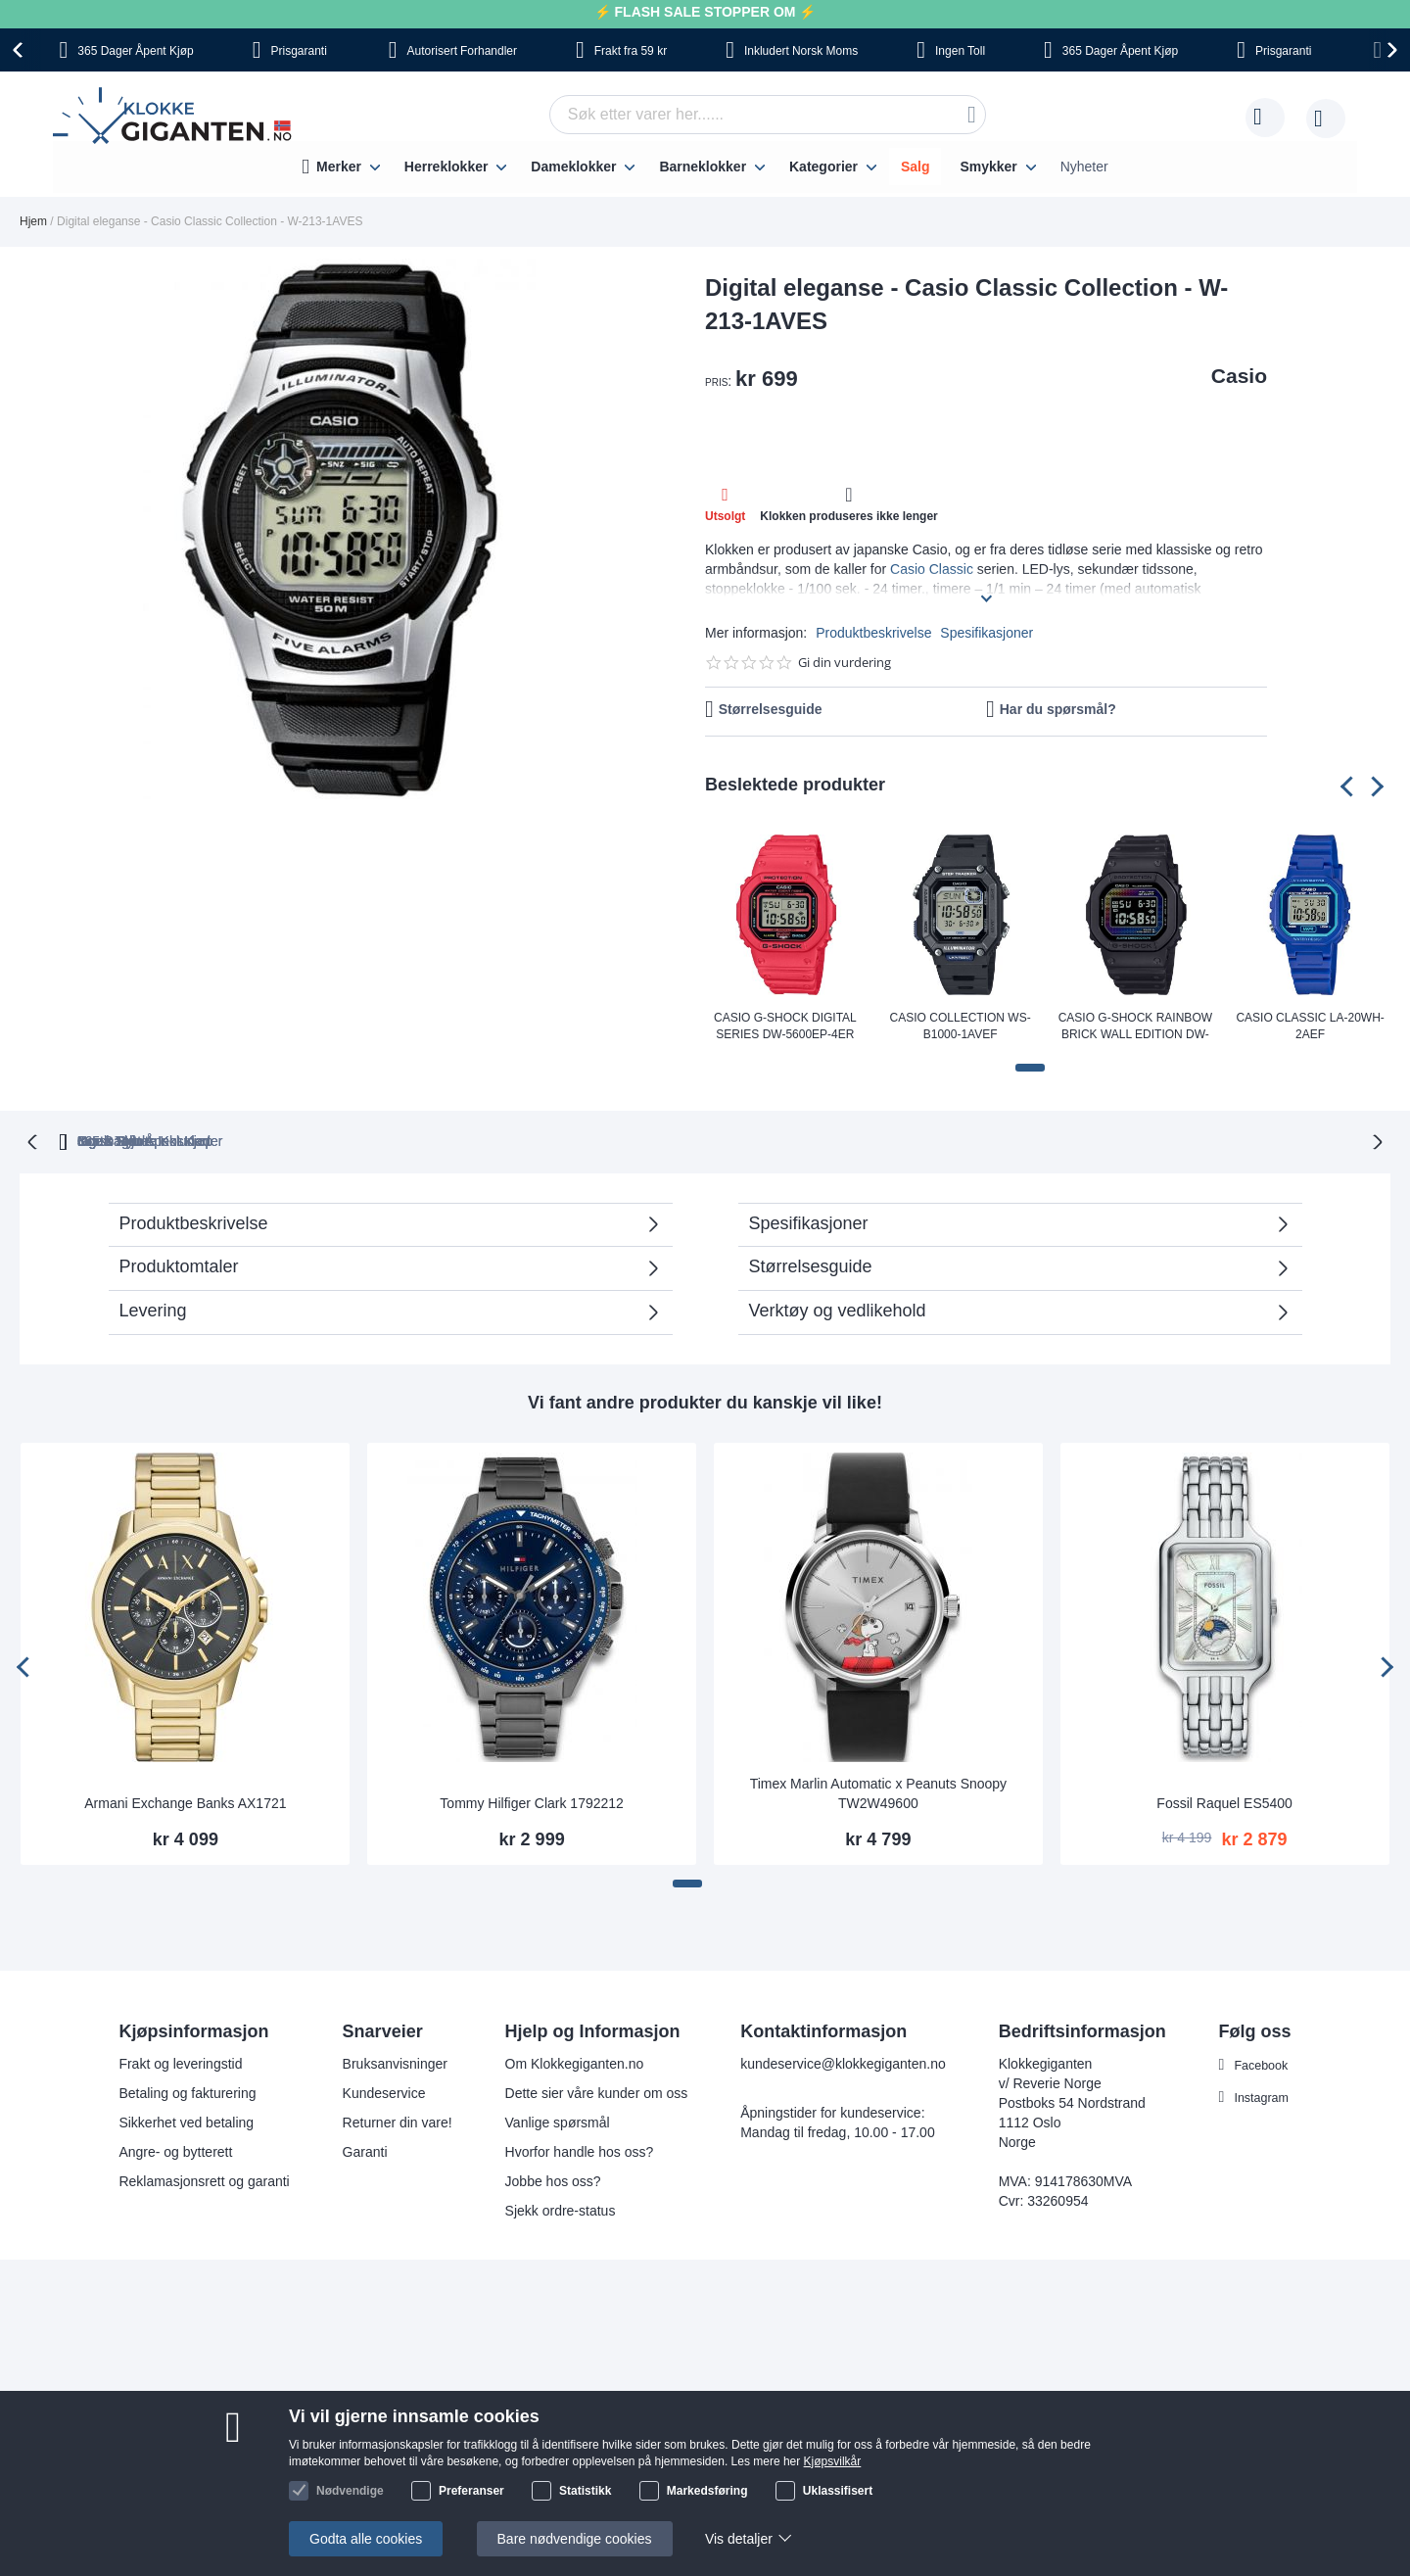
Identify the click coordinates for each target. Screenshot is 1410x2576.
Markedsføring (707, 2491)
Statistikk (585, 2491)
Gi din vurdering (844, 662)
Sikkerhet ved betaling (184, 2120)
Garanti (363, 2150)
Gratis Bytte (540, 1139)
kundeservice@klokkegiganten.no (841, 2062)
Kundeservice (382, 2091)
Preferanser (471, 2491)
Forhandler (462, 51)
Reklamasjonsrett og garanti (202, 2179)
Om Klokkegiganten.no (572, 2062)
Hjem (33, 221)
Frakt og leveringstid (178, 2062)
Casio (1239, 375)
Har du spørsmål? (1058, 709)
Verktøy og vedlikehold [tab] (837, 1308)
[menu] (705, 167)
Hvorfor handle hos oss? (577, 2150)
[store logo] (176, 118)
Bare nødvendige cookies (574, 2539)
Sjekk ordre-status (558, 2209)
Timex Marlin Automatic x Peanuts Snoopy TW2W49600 (879, 1791)
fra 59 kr (630, 51)
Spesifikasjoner (986, 633)
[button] (1030, 1068)
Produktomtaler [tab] (179, 1264)
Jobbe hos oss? (551, 2179)
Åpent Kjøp (135, 51)
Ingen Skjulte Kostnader (1060, 1139)
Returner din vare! (395, 2120)
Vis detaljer (739, 2539)
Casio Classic (931, 569)
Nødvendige (350, 2491)
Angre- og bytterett (173, 2150)
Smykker (988, 166)
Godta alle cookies (365, 2539)
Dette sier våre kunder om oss (594, 2091)
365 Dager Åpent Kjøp (364, 1139)
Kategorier (823, 166)
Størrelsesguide (770, 709)
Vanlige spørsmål (555, 2120)
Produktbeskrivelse (873, 633)
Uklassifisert (837, 2491)
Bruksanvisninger (393, 2062)
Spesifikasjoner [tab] (809, 1221)
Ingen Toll (678, 1139)
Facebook (1262, 2063)
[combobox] (767, 114)
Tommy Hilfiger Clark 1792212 (532, 1801)
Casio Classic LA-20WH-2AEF (1310, 1026)
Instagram (1262, 2095)
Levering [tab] (153, 1308)
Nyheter (1084, 166)
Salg (915, 166)
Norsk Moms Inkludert (847, 1139)
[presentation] (20, 50)
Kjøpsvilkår (833, 2461)
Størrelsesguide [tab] (810, 1264)
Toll (960, 51)
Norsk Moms (801, 51)
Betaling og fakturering (185, 2091)
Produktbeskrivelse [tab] (193, 1221)
